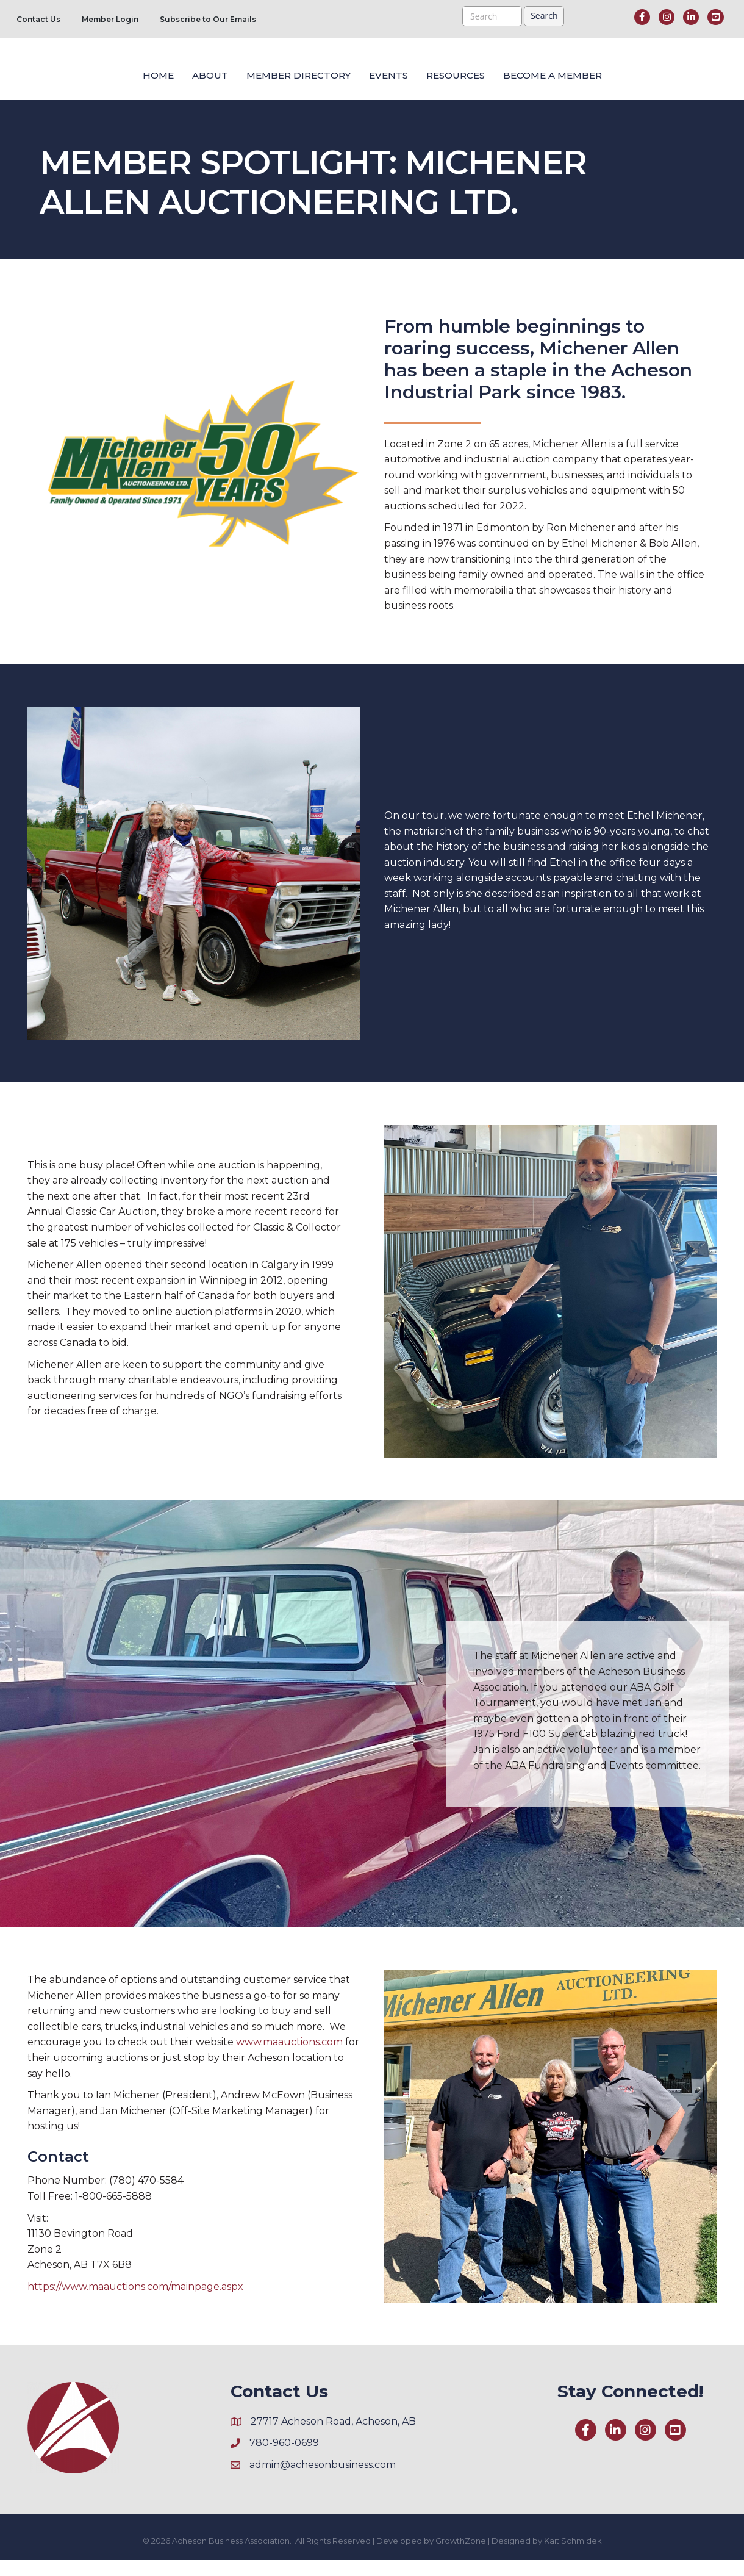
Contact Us (38, 19)
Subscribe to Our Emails (208, 19)
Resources (558, 79)
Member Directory (196, 79)
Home (55, 79)
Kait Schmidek (573, 2557)
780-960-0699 (284, 2459)
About (108, 79)
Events (490, 79)
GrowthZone (460, 2557)
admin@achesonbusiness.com (322, 2481)
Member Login (110, 19)
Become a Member (655, 79)
